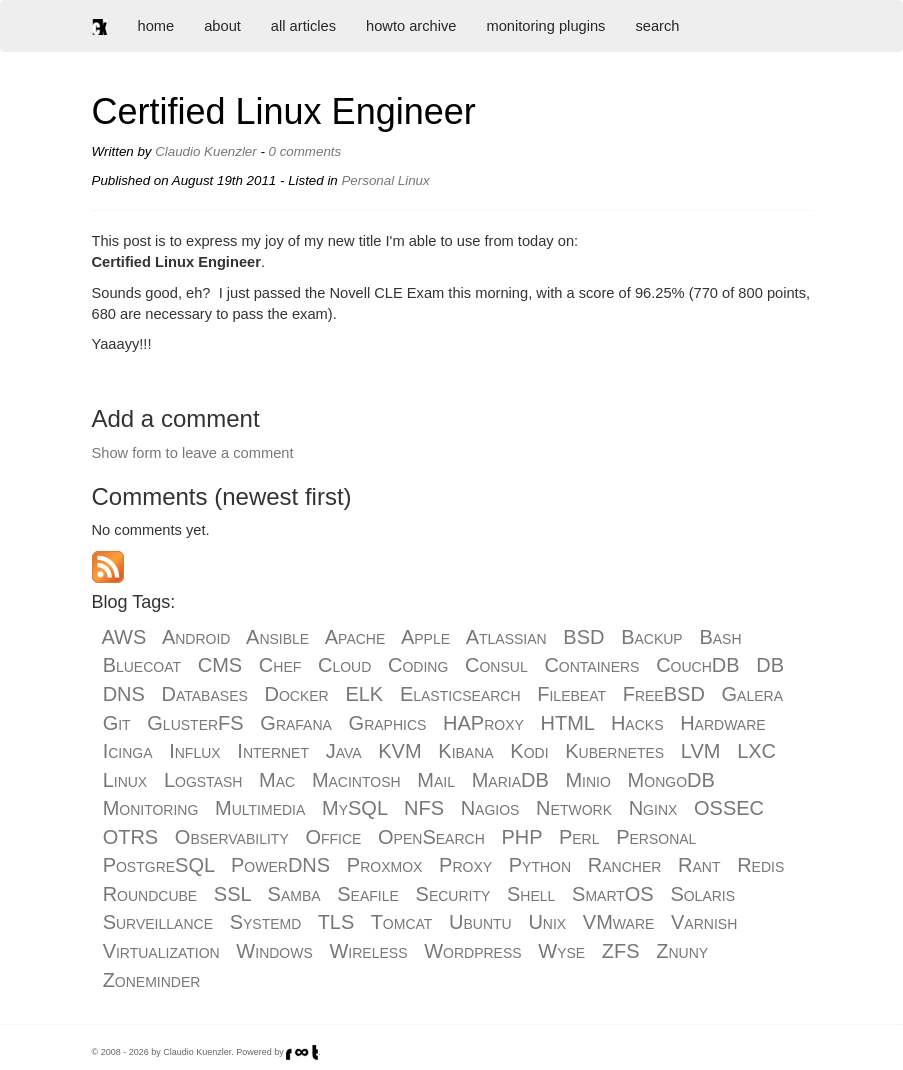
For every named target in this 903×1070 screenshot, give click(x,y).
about (222, 26)
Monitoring (151, 808)
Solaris (702, 894)
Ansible (277, 637)
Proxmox (385, 865)
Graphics (388, 723)
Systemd (266, 922)
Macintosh (356, 780)
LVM (701, 751)
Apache (355, 637)
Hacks (637, 723)
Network (574, 808)
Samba (294, 894)
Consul (496, 665)
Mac (277, 780)
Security (453, 894)
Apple (425, 637)
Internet (273, 751)
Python (540, 865)
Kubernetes (614, 751)
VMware (618, 922)
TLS (336, 922)
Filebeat (571, 694)
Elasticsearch (460, 694)
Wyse (561, 951)
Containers (591, 665)
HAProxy (483, 723)
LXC (756, 751)
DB (770, 665)
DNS (124, 694)
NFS (424, 808)
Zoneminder (152, 980)
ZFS (621, 951)
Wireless (368, 951)
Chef (280, 665)
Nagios (490, 808)
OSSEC (729, 808)
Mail (436, 780)
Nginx (653, 808)
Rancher (625, 865)
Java (344, 751)
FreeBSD (664, 694)
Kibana (465, 751)
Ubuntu (480, 922)
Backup (652, 637)
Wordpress (472, 951)
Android (196, 637)
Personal (656, 837)
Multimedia (260, 808)
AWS (124, 637)
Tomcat (402, 922)
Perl (579, 837)
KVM (399, 751)
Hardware (722, 723)
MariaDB (510, 780)
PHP (521, 837)
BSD (583, 637)
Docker (297, 694)
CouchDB (697, 665)
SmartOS (613, 894)
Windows (274, 951)
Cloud (344, 665)
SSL (232, 894)
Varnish (704, 922)
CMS (220, 665)
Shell (531, 894)
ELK (364, 694)
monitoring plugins (545, 26)
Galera (752, 694)
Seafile (368, 894)
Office (333, 837)
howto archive (411, 26)
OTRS (131, 837)
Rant (699, 865)
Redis (760, 865)
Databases (205, 694)
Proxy (465, 865)
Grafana (296, 723)
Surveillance (158, 922)
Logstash (203, 780)
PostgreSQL (159, 865)
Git (117, 723)
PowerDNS (280, 865)
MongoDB (671, 780)
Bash (720, 637)
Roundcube (150, 894)
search (657, 26)
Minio (587, 780)
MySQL (354, 808)
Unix (547, 922)
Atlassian (506, 637)
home (156, 26)
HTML (568, 723)
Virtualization (161, 951)
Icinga (128, 751)
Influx (194, 751)
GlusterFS (195, 723)
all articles (303, 26)
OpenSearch (431, 837)
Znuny (682, 951)
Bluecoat (142, 665)
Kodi (529, 751)
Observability (232, 837)
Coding (418, 665)
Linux (125, 780)
